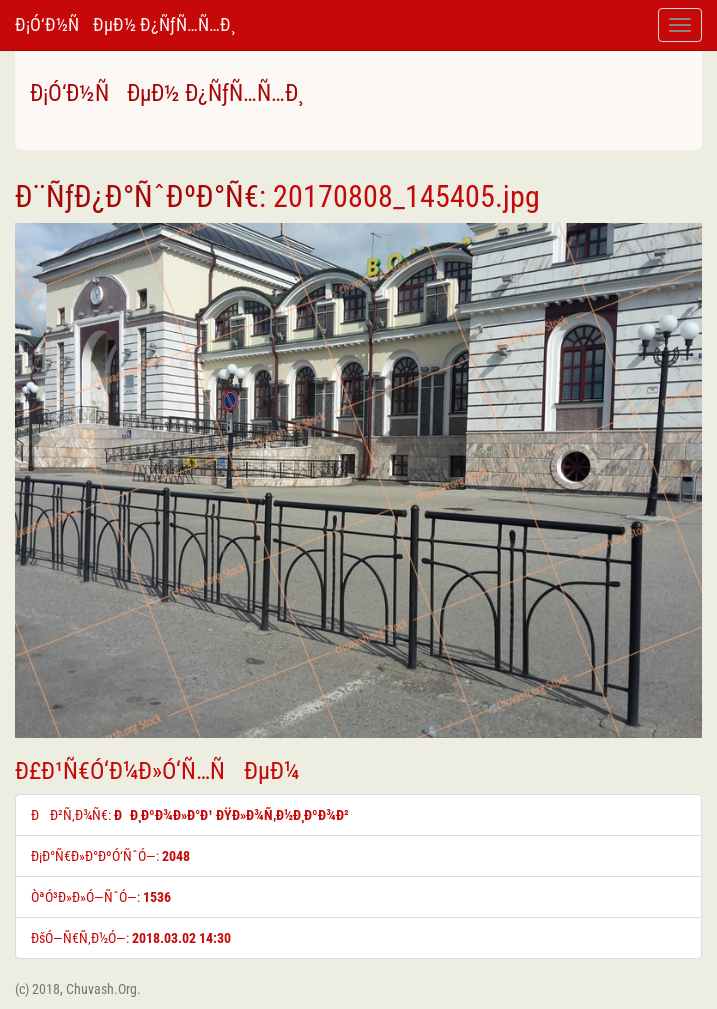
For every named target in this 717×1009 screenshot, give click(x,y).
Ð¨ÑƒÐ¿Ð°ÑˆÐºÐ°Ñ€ (137, 196)
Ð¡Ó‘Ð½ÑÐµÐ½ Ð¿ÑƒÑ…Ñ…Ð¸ (125, 24)
